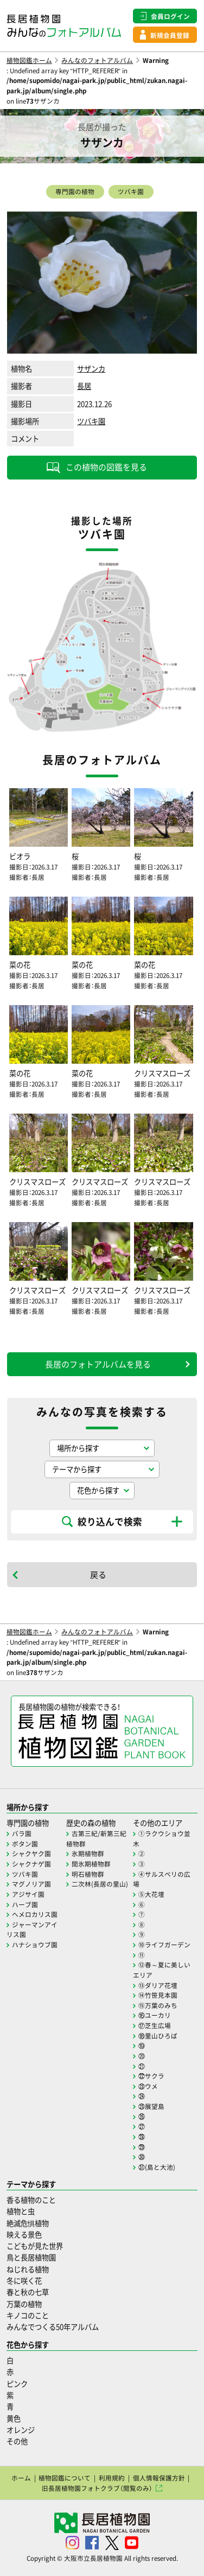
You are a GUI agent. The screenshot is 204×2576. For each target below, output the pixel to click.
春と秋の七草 (28, 2292)
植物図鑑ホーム (29, 60)
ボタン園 (25, 1844)
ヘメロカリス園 (35, 1914)
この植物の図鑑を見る (106, 467)
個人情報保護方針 (159, 2478)
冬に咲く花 (24, 2280)
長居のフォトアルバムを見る (98, 1364)
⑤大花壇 (151, 1894)
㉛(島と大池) (156, 2167)
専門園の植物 (74, 191)
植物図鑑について (65, 2478)
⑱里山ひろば (157, 2036)
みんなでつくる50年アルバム (53, 2327)
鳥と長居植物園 (31, 2257)
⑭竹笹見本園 (157, 1995)
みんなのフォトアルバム (97, 60)
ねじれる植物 (28, 2269)
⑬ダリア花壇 (157, 1985)
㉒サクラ (151, 2076)
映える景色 (24, 2234)
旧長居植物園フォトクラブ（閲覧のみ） (97, 2488)
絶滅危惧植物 (28, 2223)
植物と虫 (21, 2211)
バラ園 (21, 1833)
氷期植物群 (88, 1853)
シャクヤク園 (31, 1853)
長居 (84, 386)
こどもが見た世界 (35, 2246)
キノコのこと (28, 2315)
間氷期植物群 (91, 1864)
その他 (17, 2441)
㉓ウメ (148, 2086)
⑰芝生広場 (154, 2025)
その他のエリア (157, 1823)
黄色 (14, 2418)
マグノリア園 (31, 1884)
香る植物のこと (31, 2200)
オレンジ (21, 2430)
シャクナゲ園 (31, 1864)
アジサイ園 (28, 1894)
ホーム (21, 2478)
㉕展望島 (151, 2106)
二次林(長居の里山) (100, 1884)
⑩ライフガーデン (164, 1944)
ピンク (17, 2384)
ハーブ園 (25, 1904)
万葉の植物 (24, 2304)
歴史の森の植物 (91, 1823)
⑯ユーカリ (154, 2015)
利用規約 (112, 2478)
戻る (98, 1575)
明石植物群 (88, 1874)
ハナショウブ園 (35, 1944)
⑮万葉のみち (157, 2005)
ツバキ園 (131, 191)
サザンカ (91, 368)
